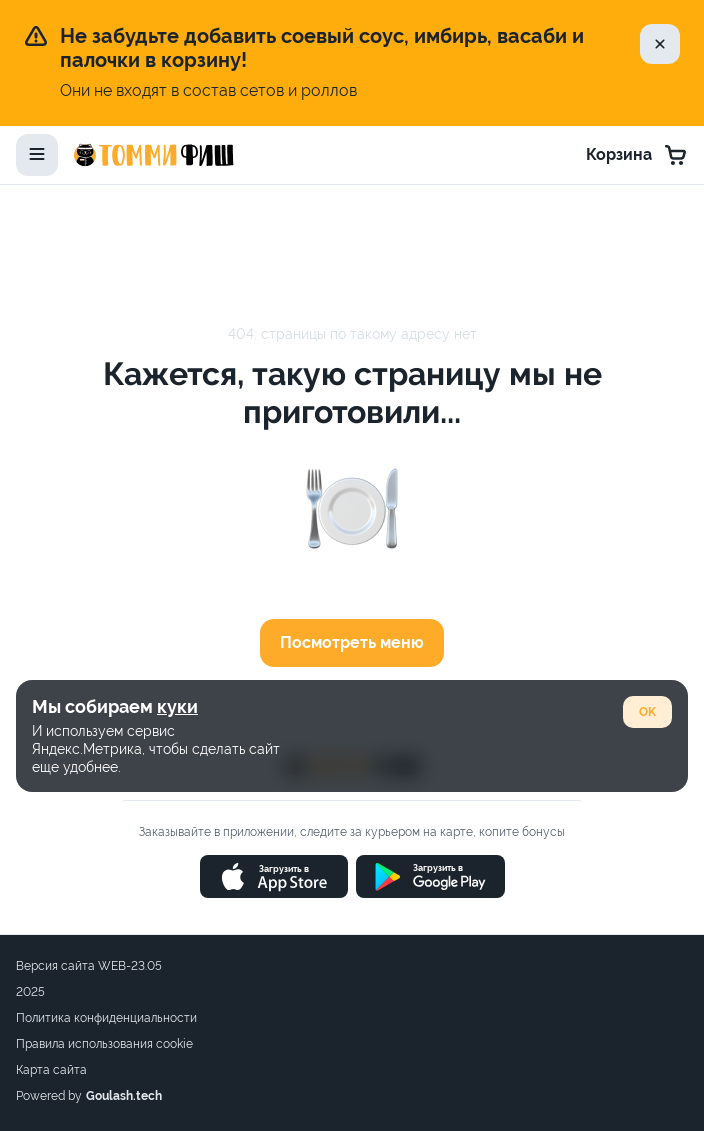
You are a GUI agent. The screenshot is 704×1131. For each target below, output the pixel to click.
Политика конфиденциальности (106, 1018)
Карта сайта (51, 1070)
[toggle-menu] (37, 155)
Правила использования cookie (104, 1044)
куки (177, 706)
